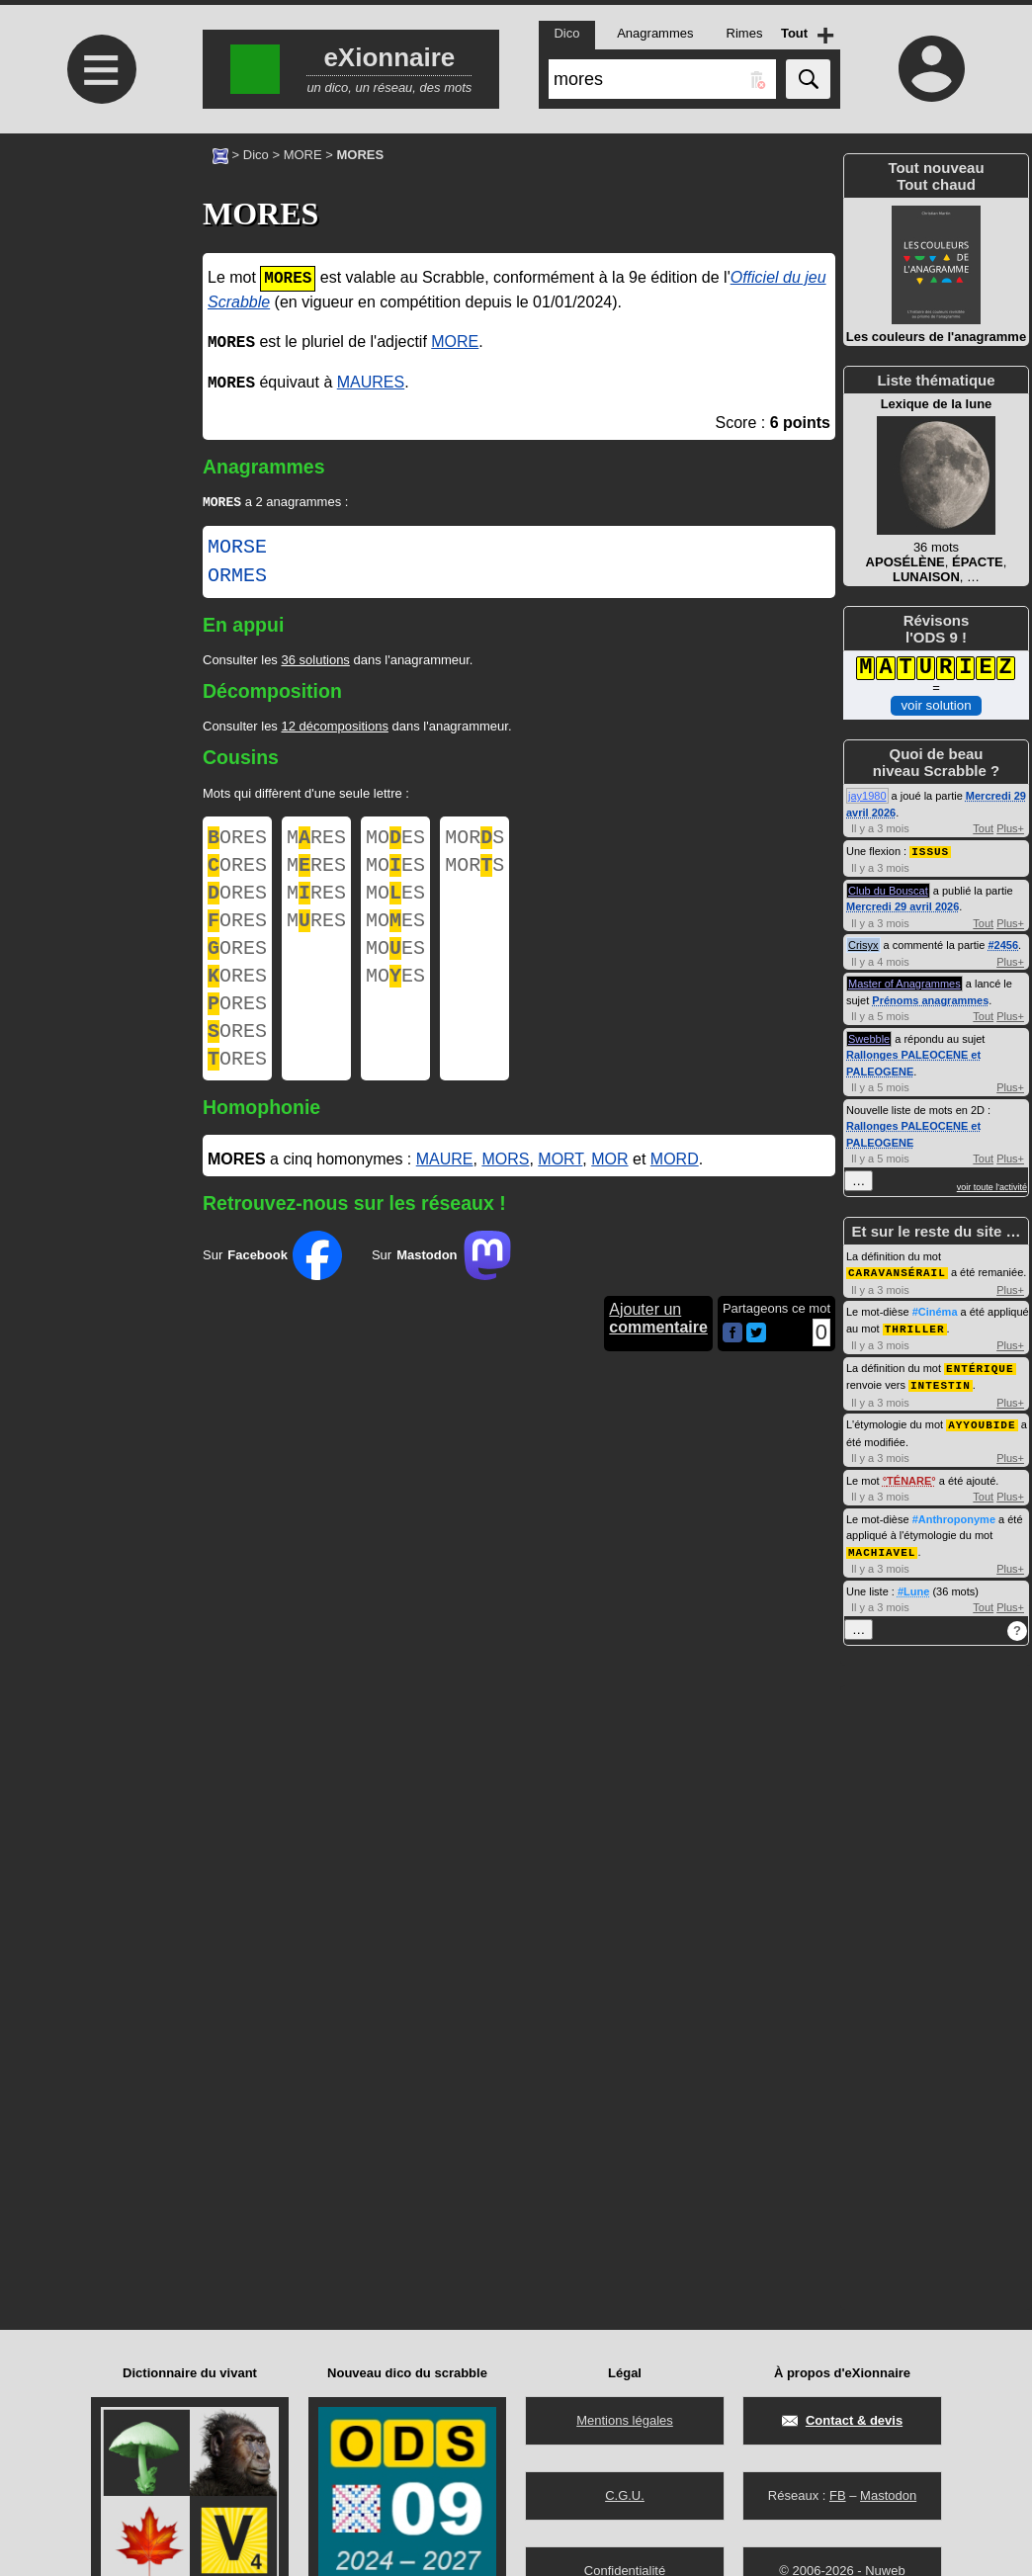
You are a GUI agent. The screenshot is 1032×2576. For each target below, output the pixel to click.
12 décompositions (334, 728)
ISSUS (930, 850)
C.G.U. (625, 2495)
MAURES (370, 383)
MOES (395, 841)
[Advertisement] (99, 299)
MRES (316, 841)
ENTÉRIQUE (979, 1364)
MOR (609, 1196)
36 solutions (315, 661)
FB (837, 2495)
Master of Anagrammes (904, 982)
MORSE (237, 549)
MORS (474, 841)
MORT (560, 1196)
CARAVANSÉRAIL (897, 1270)
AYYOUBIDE (981, 1419)
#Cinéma (935, 1310)
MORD (674, 1196)
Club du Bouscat (888, 890)
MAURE (444, 1196)
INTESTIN (940, 1380)
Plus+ (1010, 828)
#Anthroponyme (953, 1513)
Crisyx (863, 944)
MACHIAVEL (881, 1545)
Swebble (869, 1038)
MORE (303, 154)
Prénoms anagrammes (930, 999)
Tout (983, 828)
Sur (272, 1293)
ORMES (237, 578)
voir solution (936, 703)
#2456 (1003, 944)
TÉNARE (909, 1475)
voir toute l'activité (992, 1186)
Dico (256, 154)
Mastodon (888, 2495)
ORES (237, 841)
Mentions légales (624, 2420)
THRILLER (915, 1326)
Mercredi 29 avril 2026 (902, 905)
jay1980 (867, 796)
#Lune (913, 1584)
